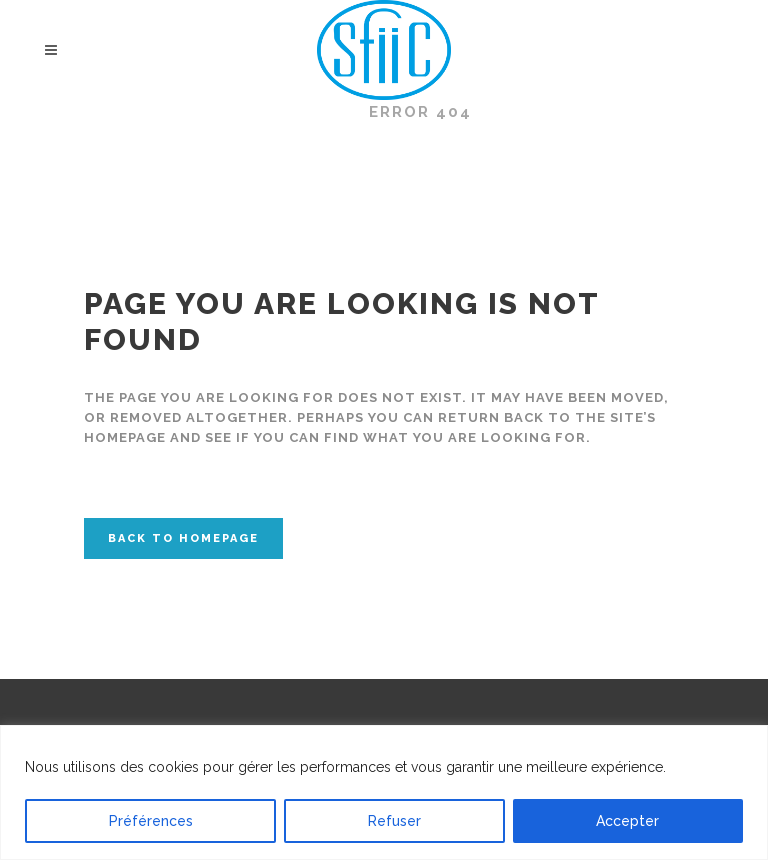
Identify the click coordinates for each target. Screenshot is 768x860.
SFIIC (321, 112)
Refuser (394, 821)
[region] (384, 792)
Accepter (627, 821)
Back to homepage (183, 538)
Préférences (151, 821)
